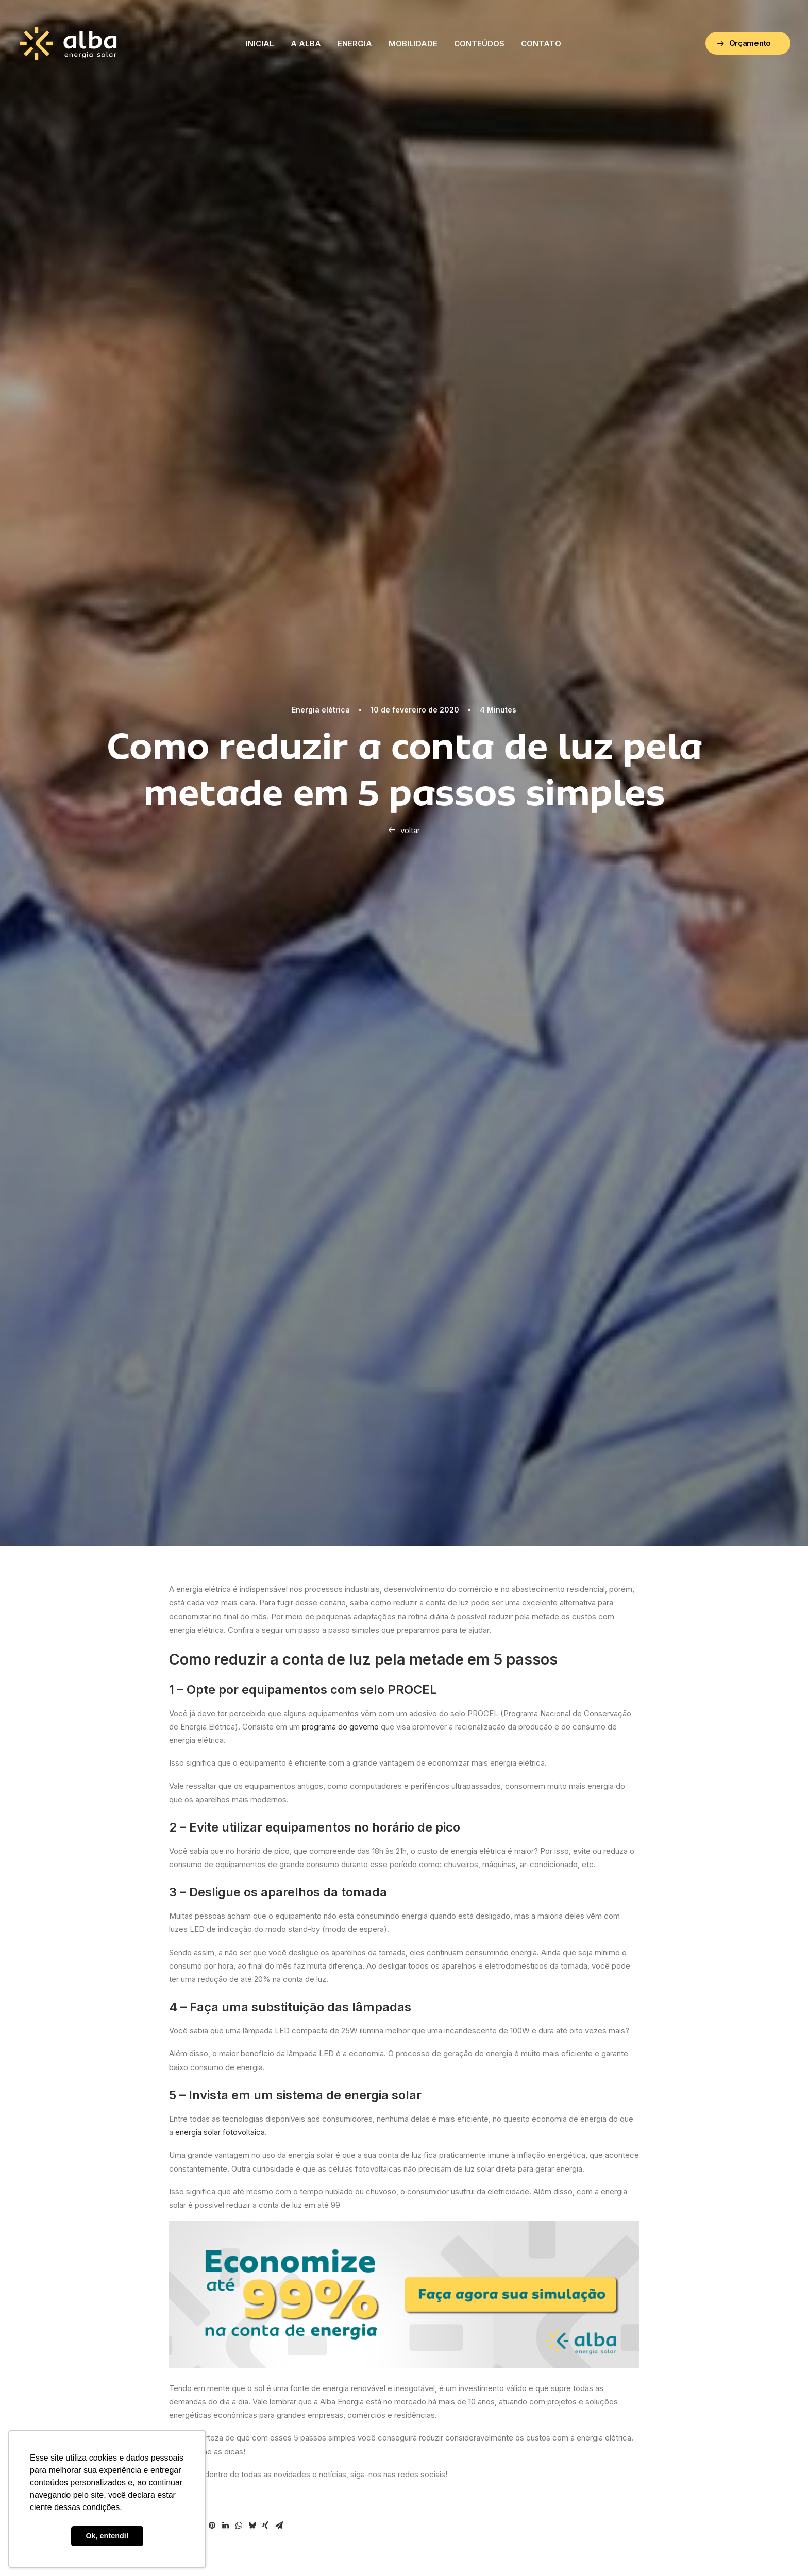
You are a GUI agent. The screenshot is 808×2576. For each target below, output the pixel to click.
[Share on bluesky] (252, 2525)
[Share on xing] (265, 2525)
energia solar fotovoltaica (220, 2132)
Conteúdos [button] (479, 43)
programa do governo (340, 1727)
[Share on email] (279, 2525)
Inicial (260, 43)
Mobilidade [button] (413, 43)
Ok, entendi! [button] (107, 2536)
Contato (541, 43)
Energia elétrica (321, 709)
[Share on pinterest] (212, 2525)
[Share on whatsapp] (238, 2525)
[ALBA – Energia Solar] (68, 43)
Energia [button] (355, 43)
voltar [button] (404, 830)
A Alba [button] (306, 43)
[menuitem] (260, 43)
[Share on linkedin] (225, 2525)
